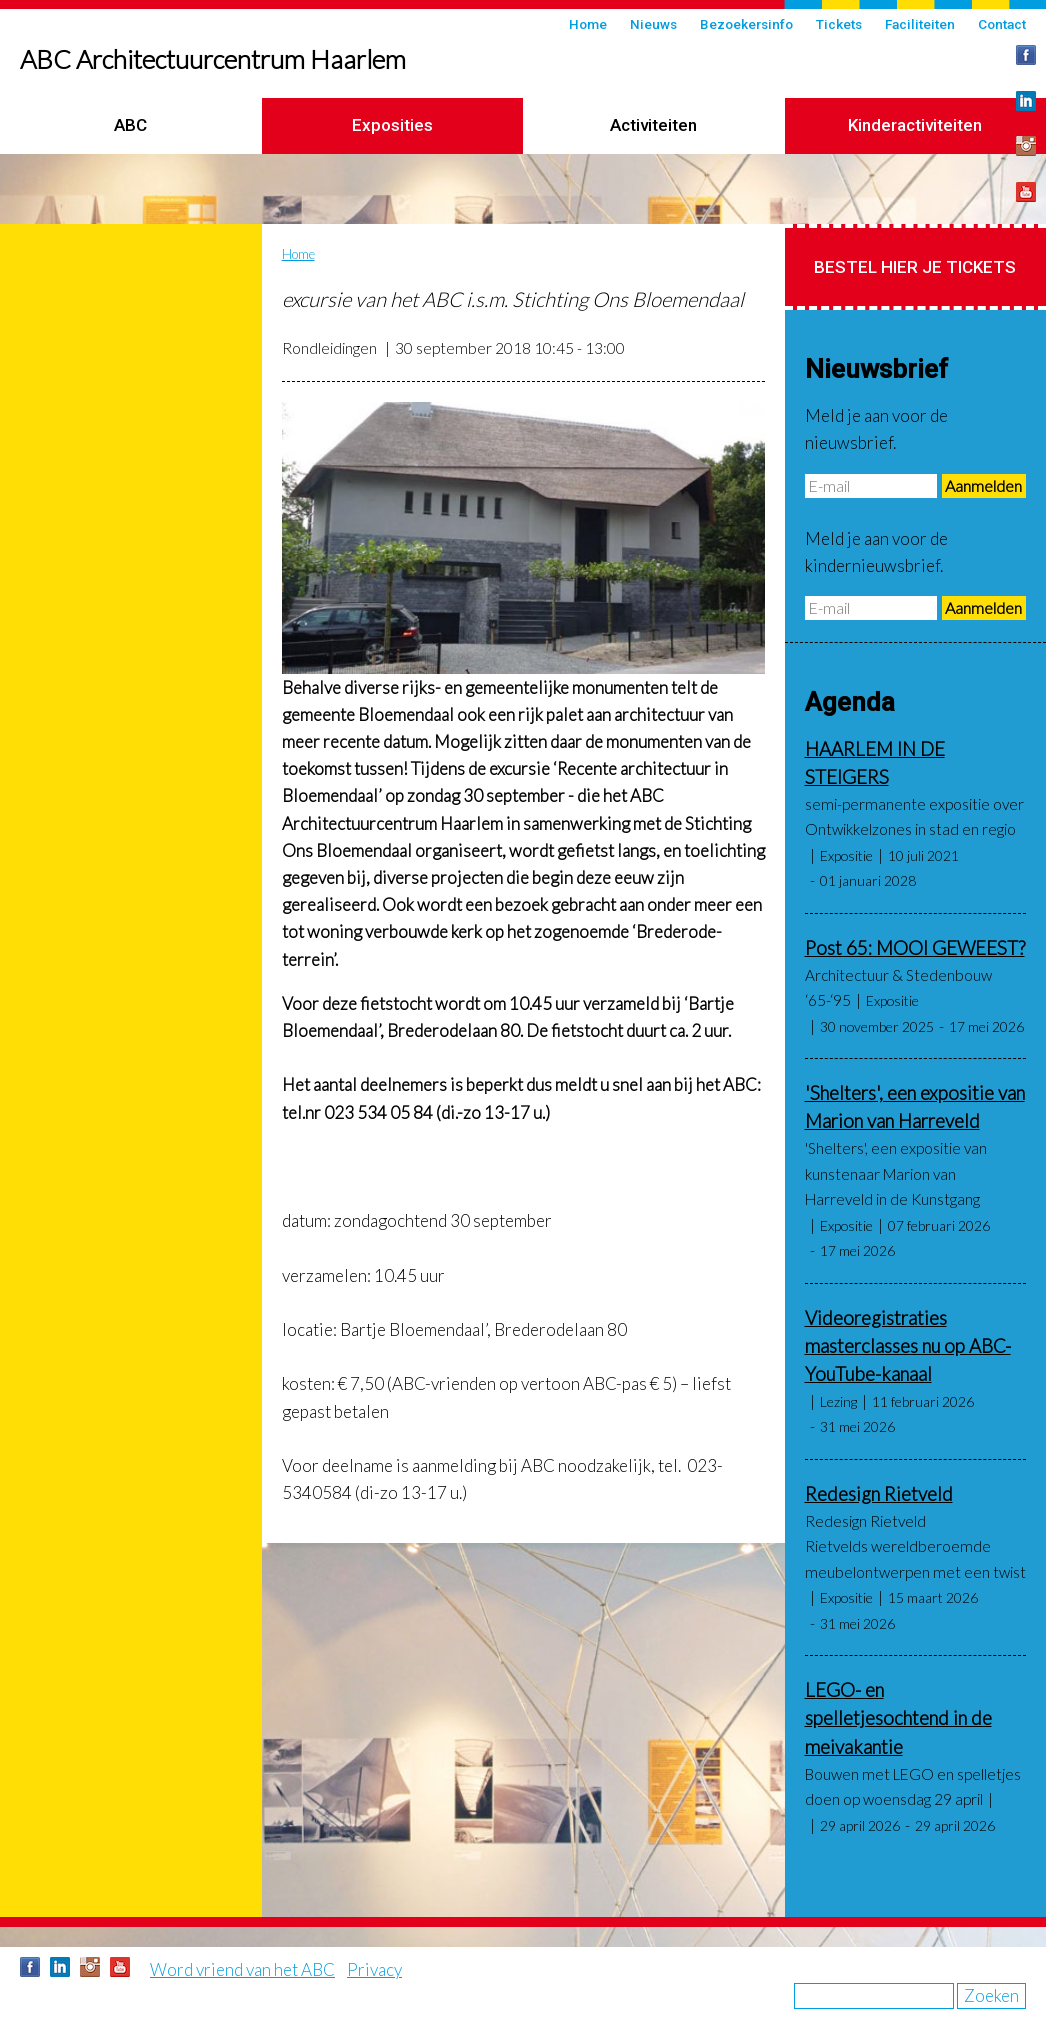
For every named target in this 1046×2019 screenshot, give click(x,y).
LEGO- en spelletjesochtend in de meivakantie (898, 1718)
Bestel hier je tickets (915, 267)
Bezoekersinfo (746, 24)
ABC (130, 125)
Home (588, 24)
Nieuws (653, 24)
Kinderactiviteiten (915, 125)
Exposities (392, 125)
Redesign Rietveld (879, 1494)
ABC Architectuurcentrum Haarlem (213, 59)
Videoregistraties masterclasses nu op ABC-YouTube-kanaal (908, 1346)
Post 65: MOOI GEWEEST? (915, 948)
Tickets (839, 24)
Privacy (374, 1969)
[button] (523, 538)
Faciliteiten (920, 24)
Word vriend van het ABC (242, 1969)
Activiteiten (653, 125)
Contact (1002, 24)
